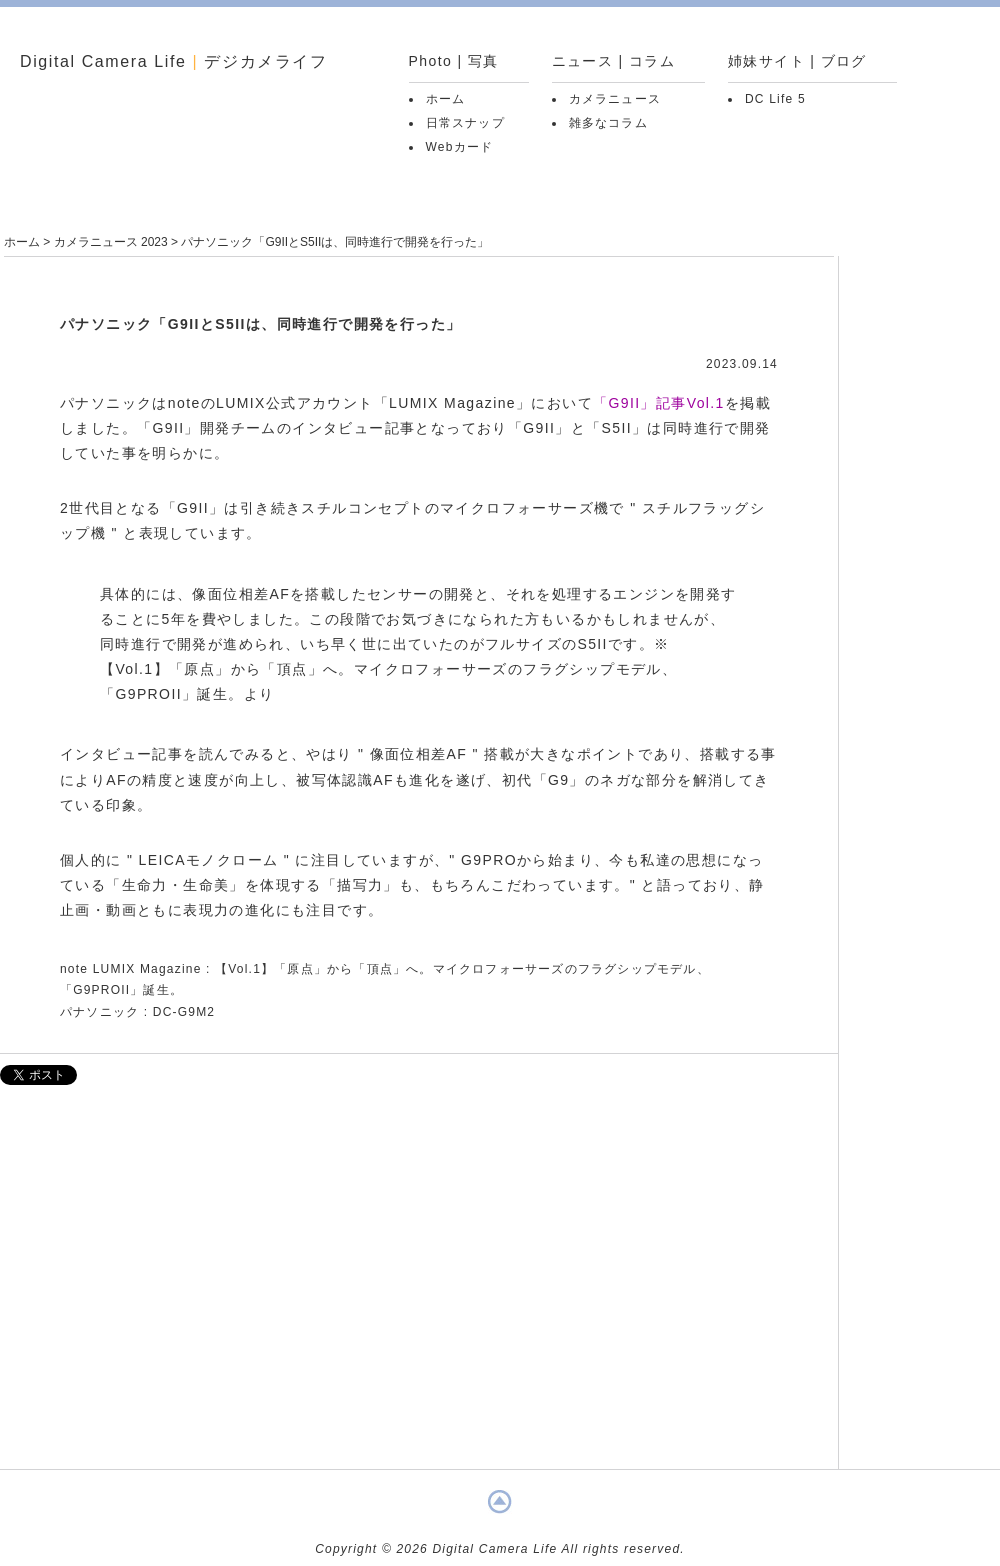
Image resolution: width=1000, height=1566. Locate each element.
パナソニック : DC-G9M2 (137, 1012)
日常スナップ (465, 123)
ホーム (446, 99)
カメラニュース (615, 99)
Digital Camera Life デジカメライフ (174, 61)
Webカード (460, 147)
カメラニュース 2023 (111, 242)
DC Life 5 (775, 99)
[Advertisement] (419, 1287)
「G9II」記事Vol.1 (659, 403)
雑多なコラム (608, 123)
